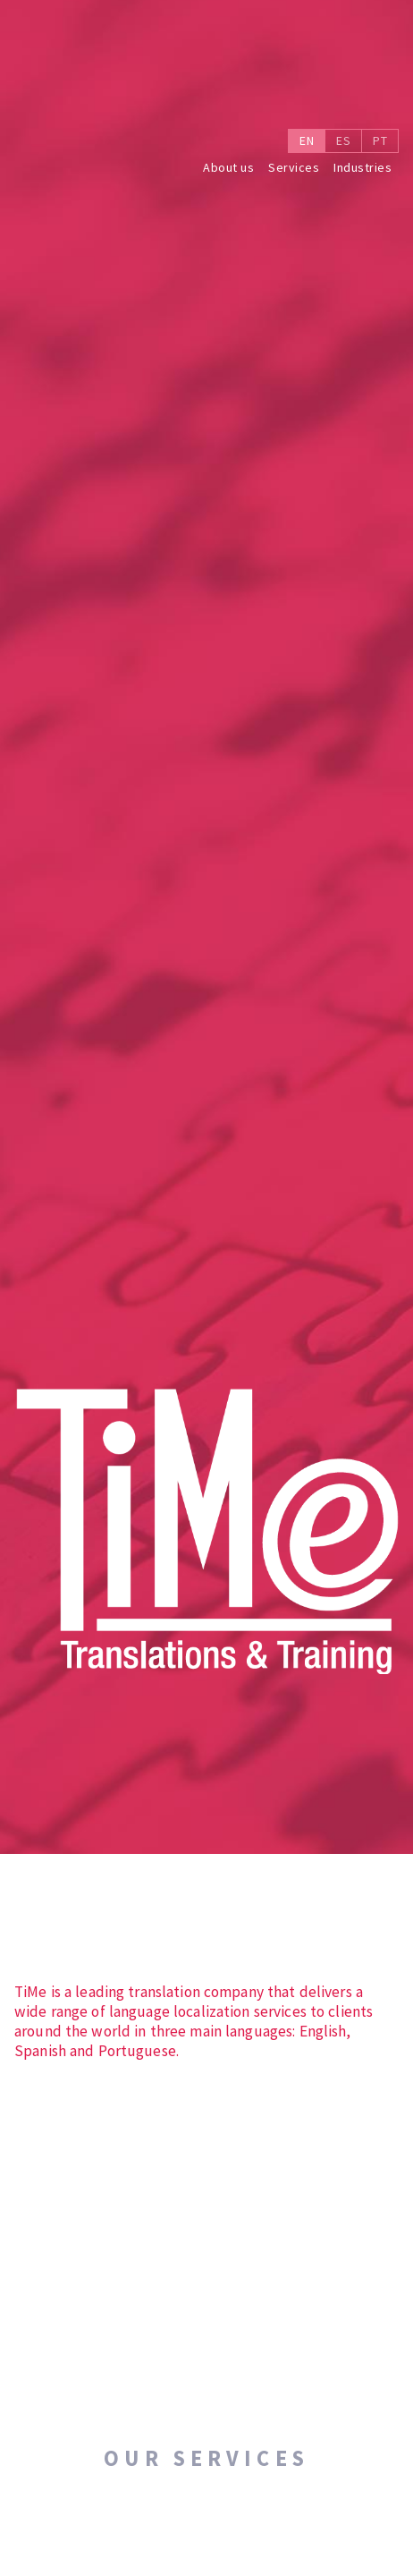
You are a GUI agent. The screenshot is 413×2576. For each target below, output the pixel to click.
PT (380, 140)
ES (343, 140)
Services (293, 167)
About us (228, 167)
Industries (362, 167)
